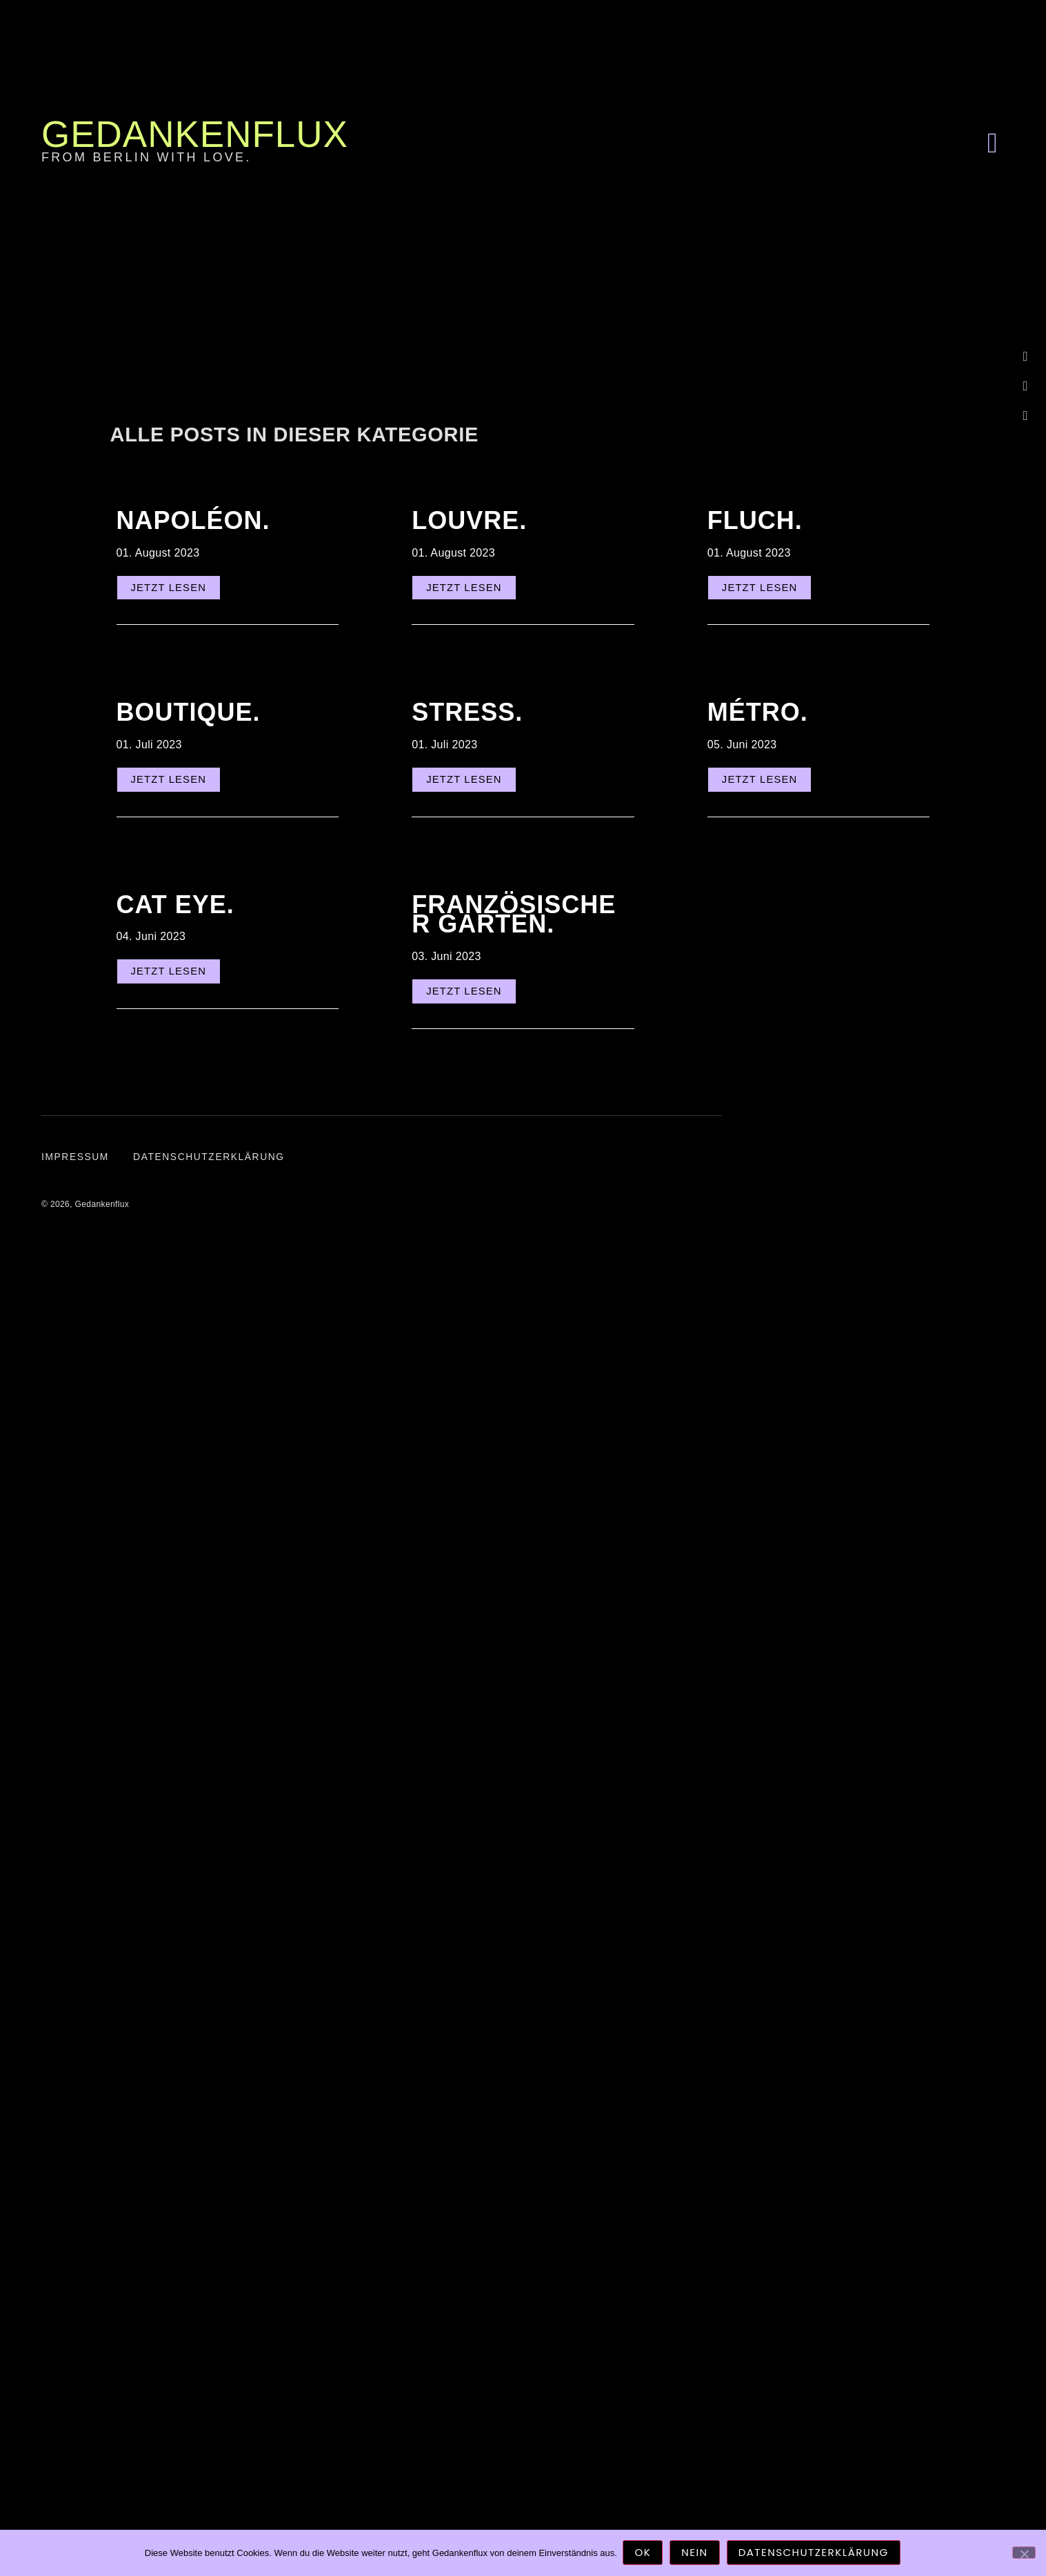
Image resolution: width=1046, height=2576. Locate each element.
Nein (696, 2553)
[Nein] (1024, 2552)
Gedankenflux (194, 134)
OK (644, 2553)
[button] (992, 143)
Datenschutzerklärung (213, 1166)
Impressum (75, 1166)
